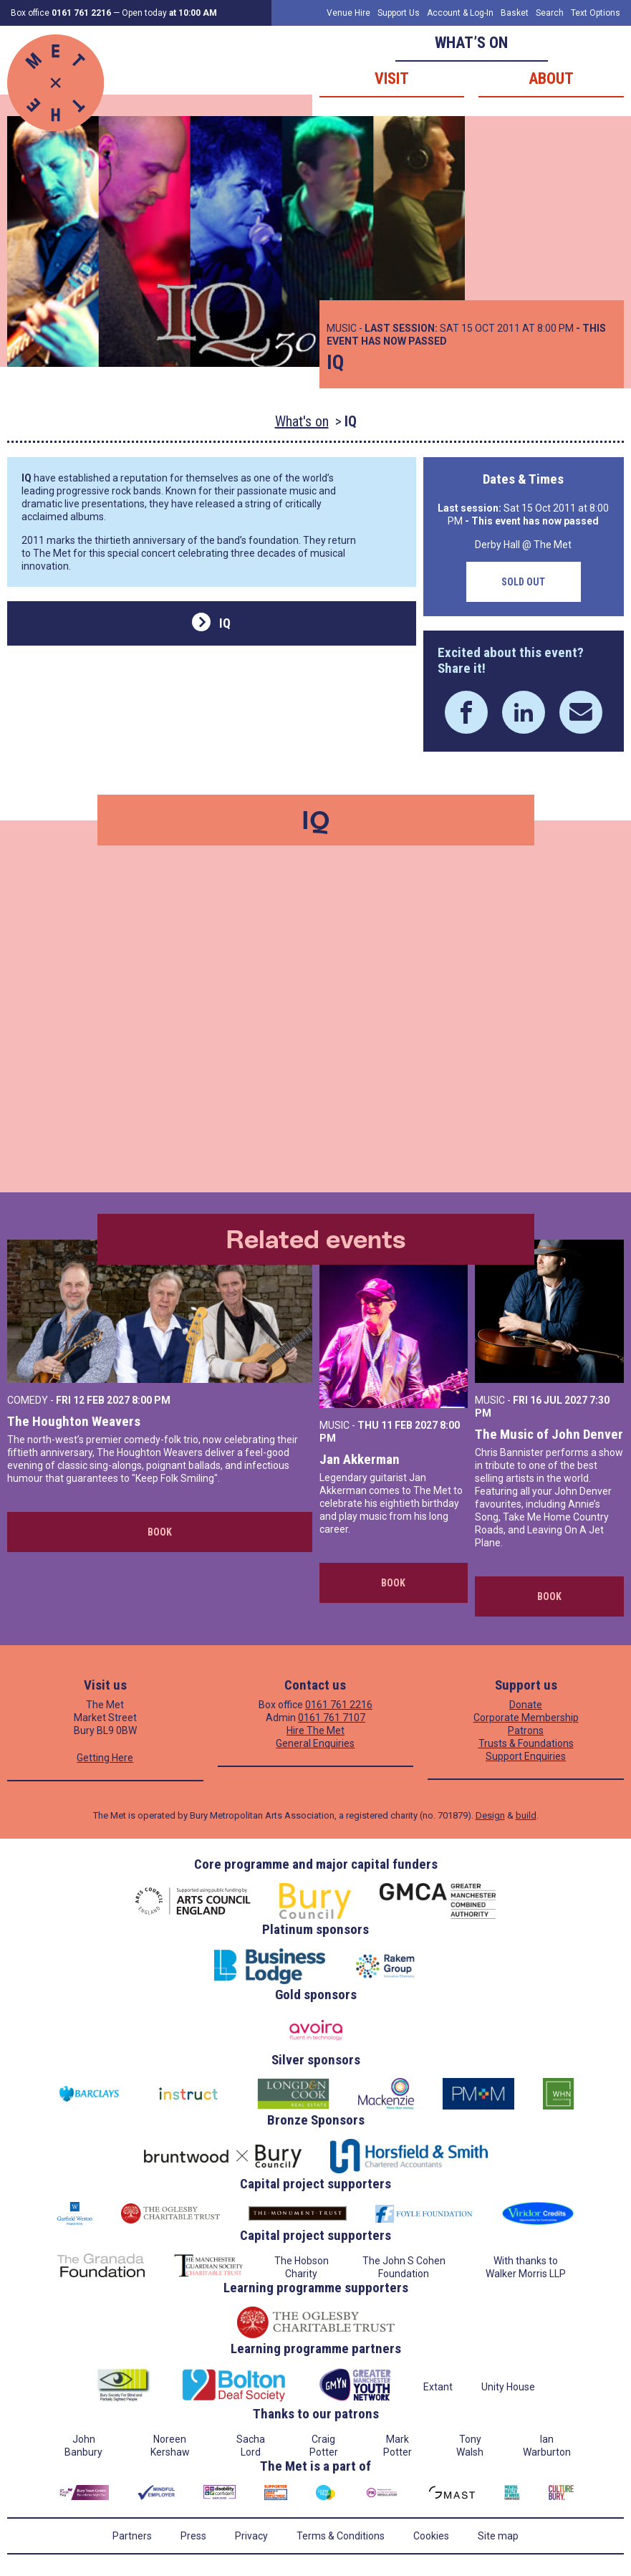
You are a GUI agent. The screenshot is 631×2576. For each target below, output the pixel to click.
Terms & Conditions (341, 2536)
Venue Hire (348, 13)
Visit (392, 78)
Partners (132, 2536)
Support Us (398, 13)
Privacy (251, 2536)
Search (550, 13)
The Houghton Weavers (73, 1421)
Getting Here (105, 1757)
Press (193, 2536)
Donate (525, 1704)
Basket (515, 13)
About (551, 78)
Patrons (526, 1730)
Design (490, 1815)
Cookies (431, 2536)
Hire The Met (315, 1730)
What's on (302, 421)
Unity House (508, 2387)
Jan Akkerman (359, 1459)
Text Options (595, 13)
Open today (169, 13)
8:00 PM (151, 1400)
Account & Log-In (460, 13)
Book (160, 1532)
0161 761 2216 (338, 1704)
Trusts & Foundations (526, 1743)
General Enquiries (315, 1743)
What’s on (471, 43)
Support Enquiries (526, 1756)
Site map (498, 2536)
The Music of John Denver (549, 1434)
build (526, 1815)
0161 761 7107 (331, 1717)
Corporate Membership (526, 1717)
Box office (61, 13)
